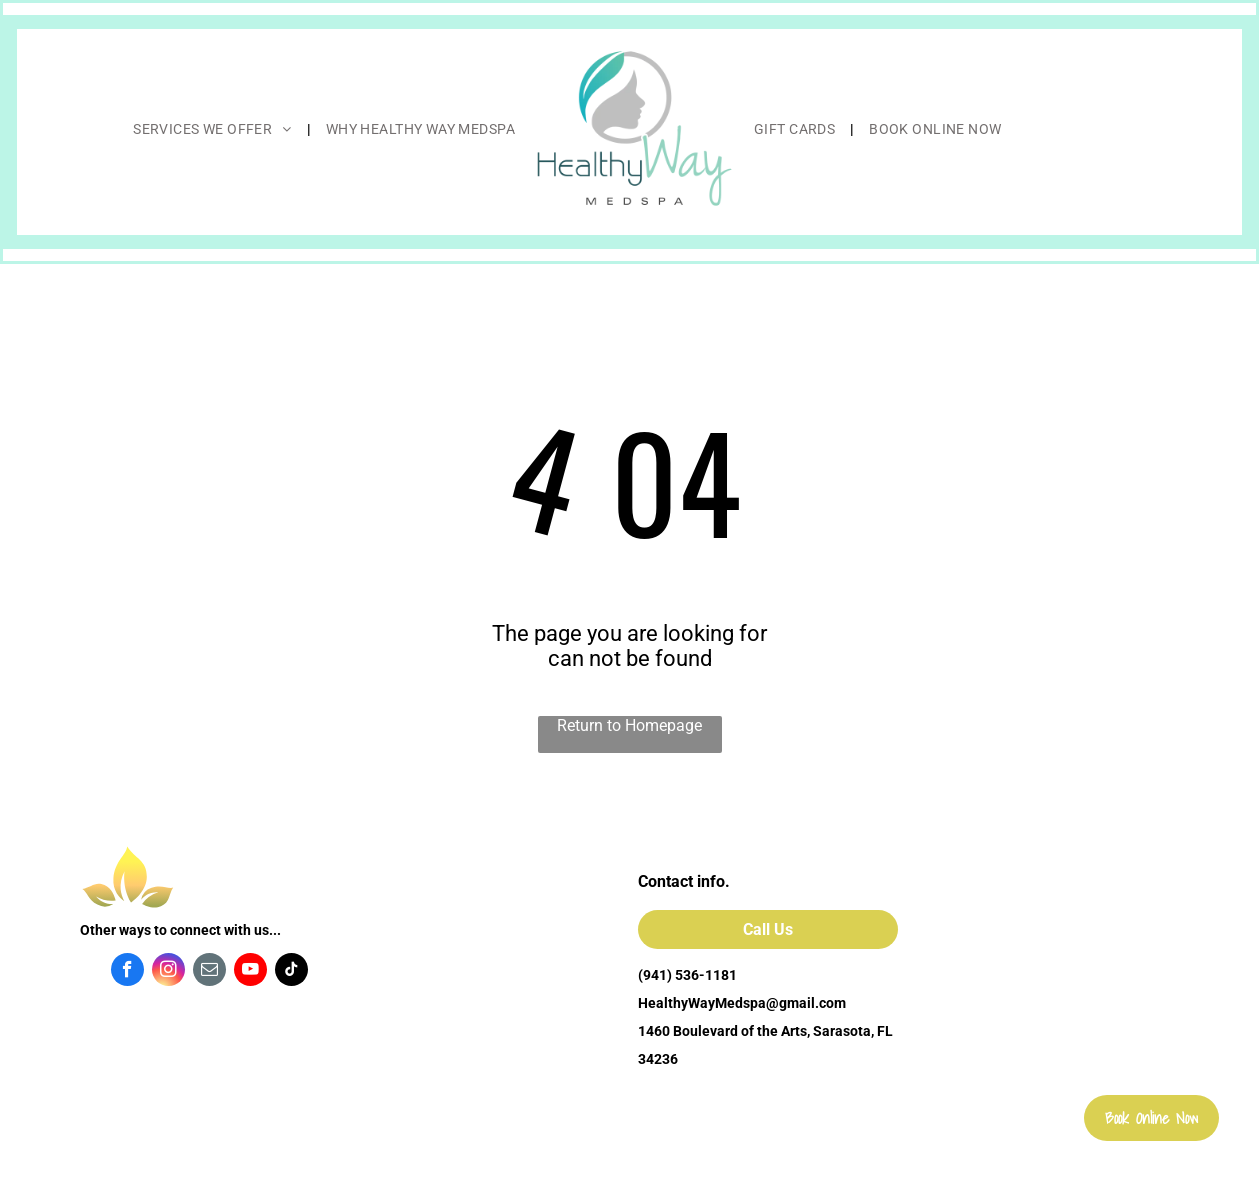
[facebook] (127, 972)
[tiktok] (291, 972)
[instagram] (168, 972)
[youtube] (250, 972)
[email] (209, 972)
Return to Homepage (629, 725)
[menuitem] (214, 129)
